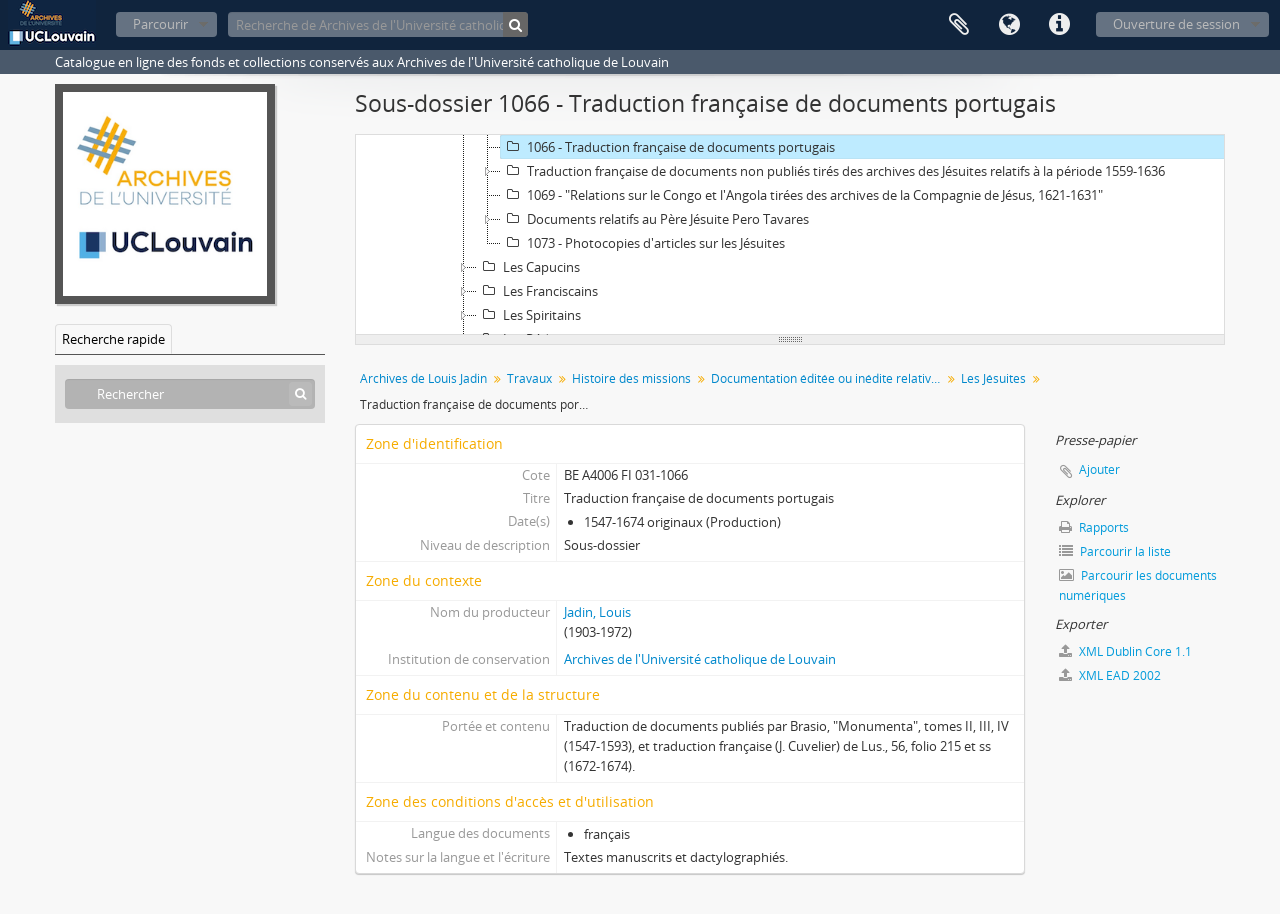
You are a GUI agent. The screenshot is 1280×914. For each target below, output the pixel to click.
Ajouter (1099, 469)
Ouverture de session (1176, 24)
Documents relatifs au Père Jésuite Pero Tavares (655, 219)
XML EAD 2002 (1110, 675)
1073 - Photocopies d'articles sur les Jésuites (643, 243)
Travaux (529, 378)
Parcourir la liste (1115, 551)
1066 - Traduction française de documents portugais (668, 147)
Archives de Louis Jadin (423, 378)
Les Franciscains (537, 291)
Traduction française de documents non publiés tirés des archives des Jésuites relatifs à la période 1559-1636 (833, 171)
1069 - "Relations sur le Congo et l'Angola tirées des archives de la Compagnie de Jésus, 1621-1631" (802, 195)
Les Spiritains (529, 315)
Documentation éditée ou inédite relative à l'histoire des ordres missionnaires (828, 378)
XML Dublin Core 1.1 (1125, 651)
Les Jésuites (993, 378)
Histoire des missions (631, 378)
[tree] (790, 235)
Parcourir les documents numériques (1138, 585)
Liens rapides (1059, 25)
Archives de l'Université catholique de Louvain (700, 659)
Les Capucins (528, 267)
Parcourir (160, 24)
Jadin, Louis (597, 612)
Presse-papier (959, 25)
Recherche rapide (113, 339)
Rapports (1094, 527)
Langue (1009, 25)
